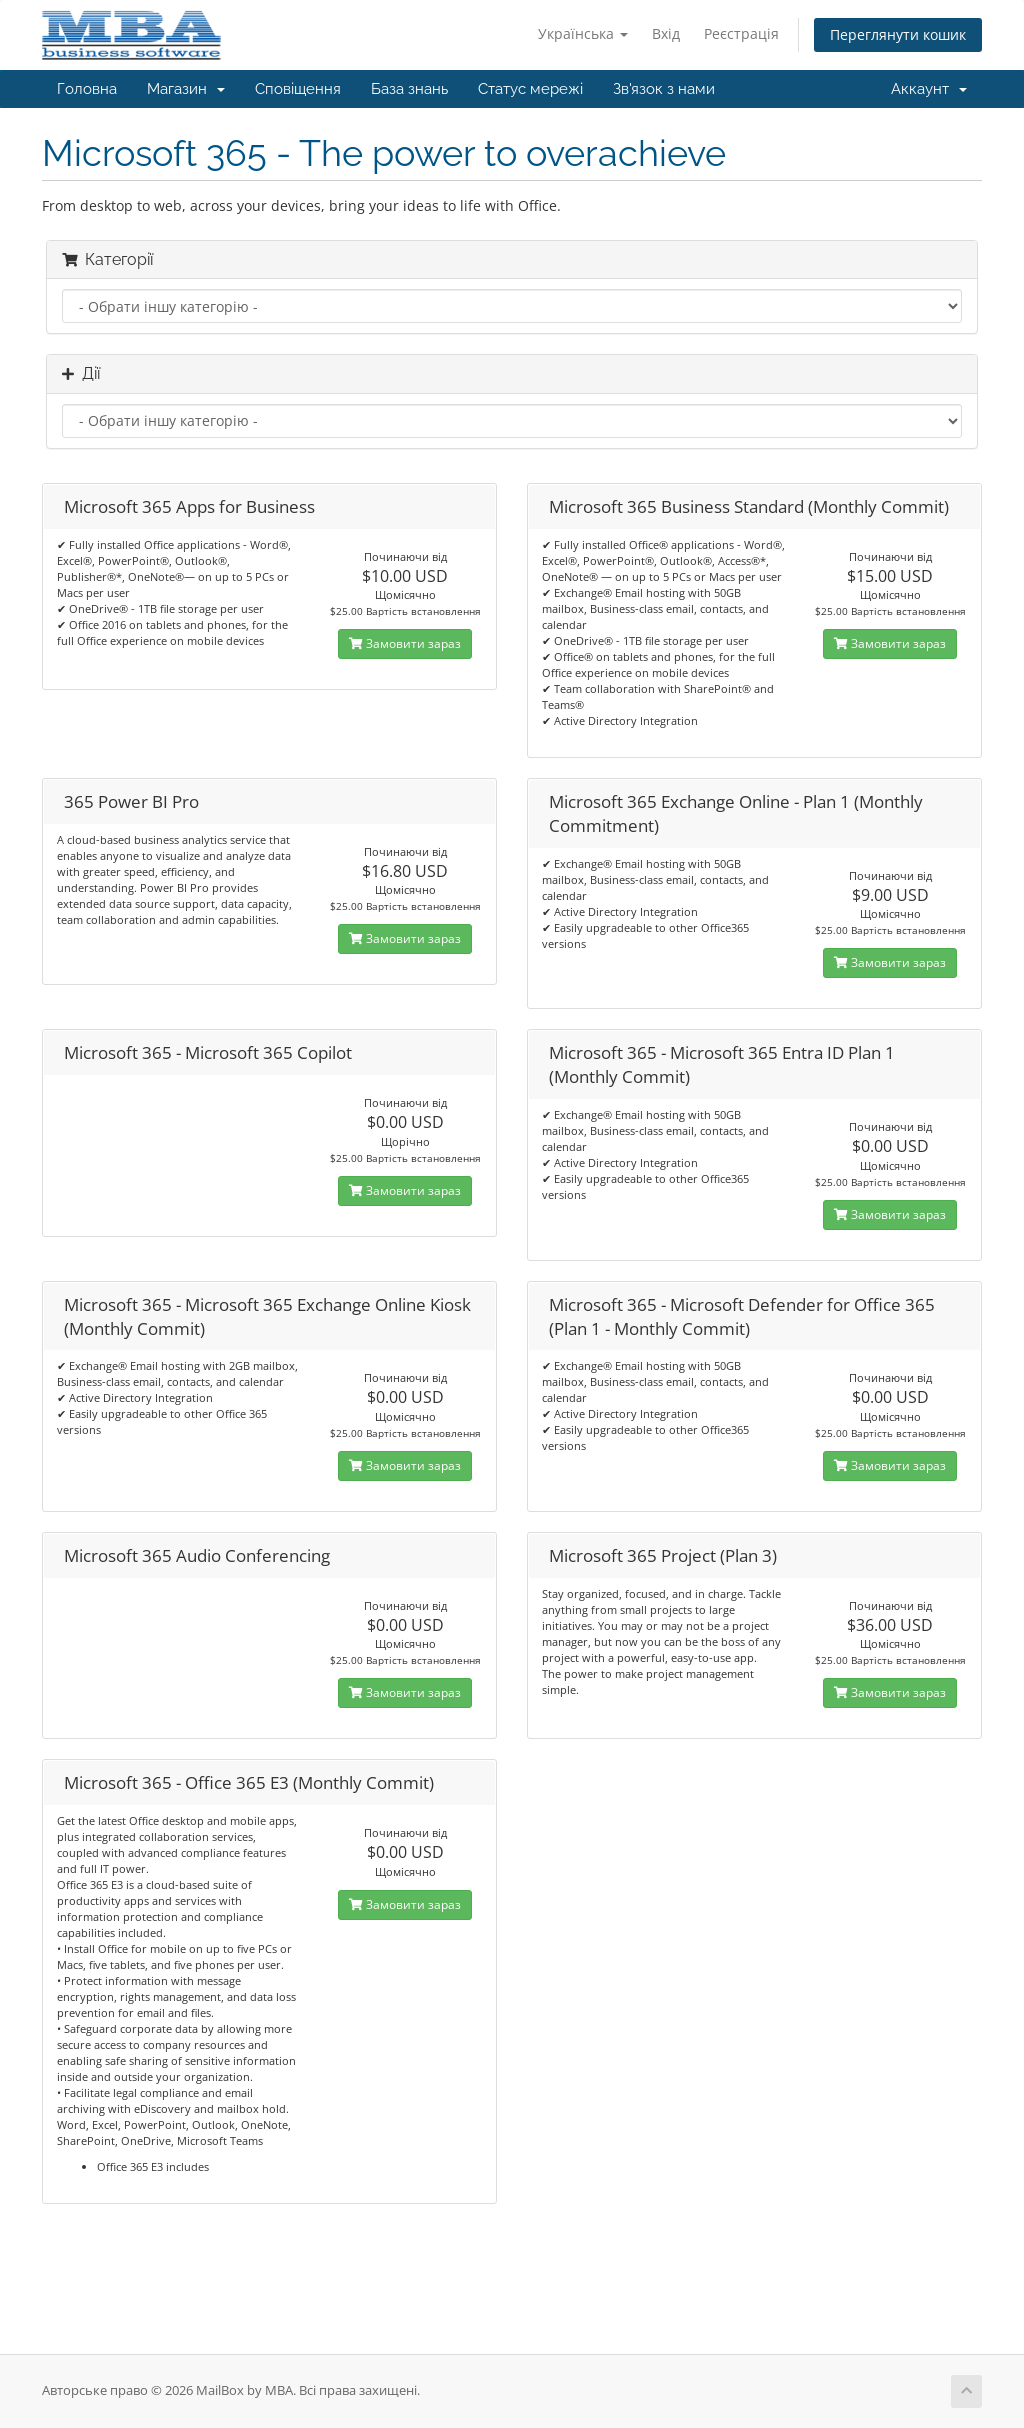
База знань (409, 89)
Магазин (186, 89)
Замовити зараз (405, 643)
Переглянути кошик (898, 34)
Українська (583, 33)
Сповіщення (298, 89)
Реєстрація (741, 33)
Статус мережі (530, 89)
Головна (87, 89)
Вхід (666, 33)
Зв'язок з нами (664, 89)
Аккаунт (929, 89)
